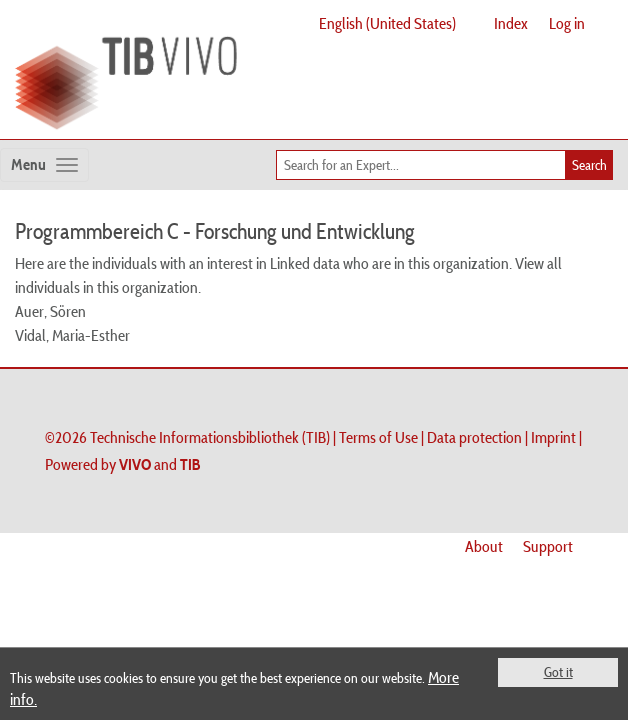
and (160, 464)
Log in (567, 23)
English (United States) (387, 23)
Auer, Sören (50, 311)
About (484, 546)
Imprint (553, 437)
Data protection (474, 437)
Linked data (305, 263)
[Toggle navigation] (44, 165)
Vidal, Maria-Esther (72, 335)
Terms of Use (378, 437)
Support (548, 546)
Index (511, 23)
